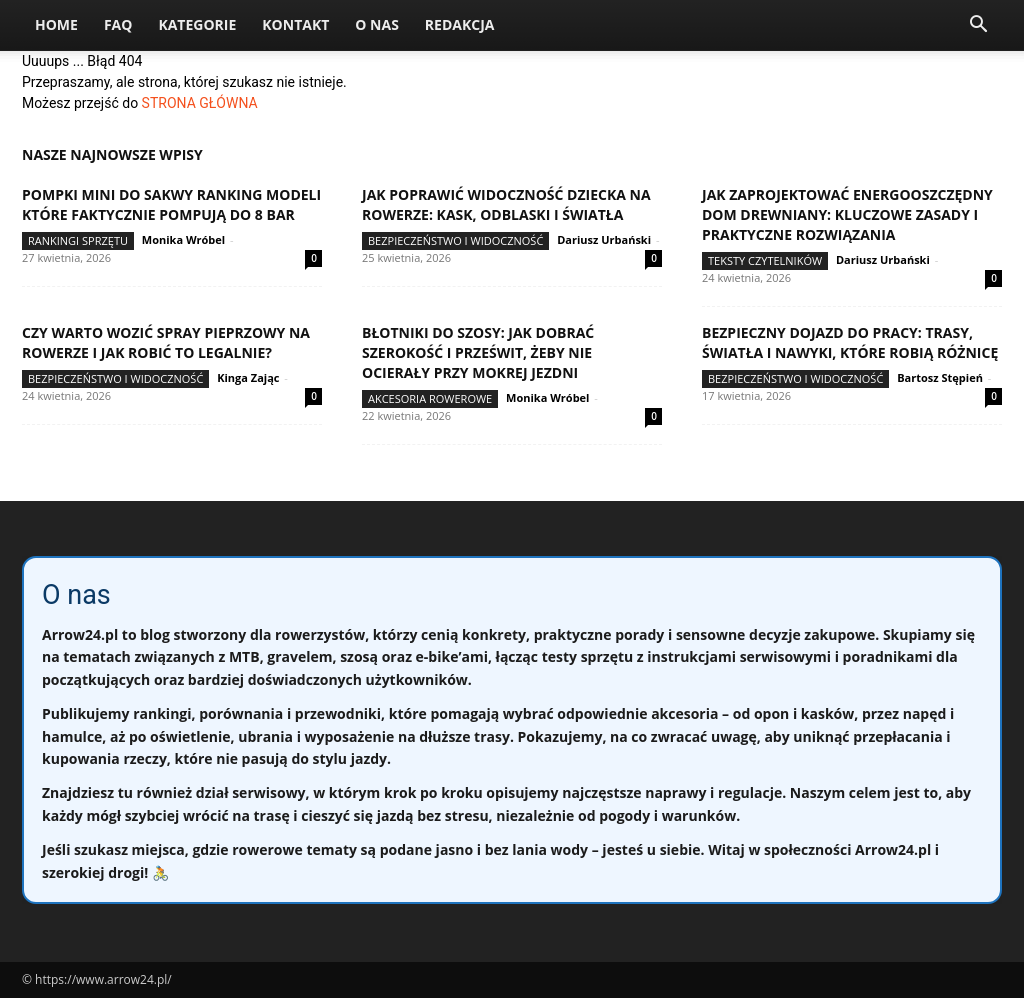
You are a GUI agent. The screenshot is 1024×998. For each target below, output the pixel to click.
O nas (377, 24)
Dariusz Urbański (604, 239)
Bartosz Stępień (940, 377)
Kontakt (295, 24)
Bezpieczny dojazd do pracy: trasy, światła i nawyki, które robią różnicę (850, 342)
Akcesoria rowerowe (430, 398)
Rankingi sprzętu (78, 240)
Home (56, 24)
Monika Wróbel (183, 239)
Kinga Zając (248, 377)
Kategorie (197, 24)
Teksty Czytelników (765, 260)
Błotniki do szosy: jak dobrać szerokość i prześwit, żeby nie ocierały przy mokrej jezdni (478, 352)
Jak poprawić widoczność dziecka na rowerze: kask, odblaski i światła (506, 204)
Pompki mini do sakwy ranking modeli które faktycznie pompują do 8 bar (171, 204)
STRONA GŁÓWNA (200, 103)
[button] (978, 26)
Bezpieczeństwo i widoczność (455, 240)
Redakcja (460, 24)
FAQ (118, 24)
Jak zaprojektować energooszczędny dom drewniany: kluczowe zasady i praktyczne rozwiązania (847, 214)
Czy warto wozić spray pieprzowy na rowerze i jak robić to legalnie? (166, 342)
